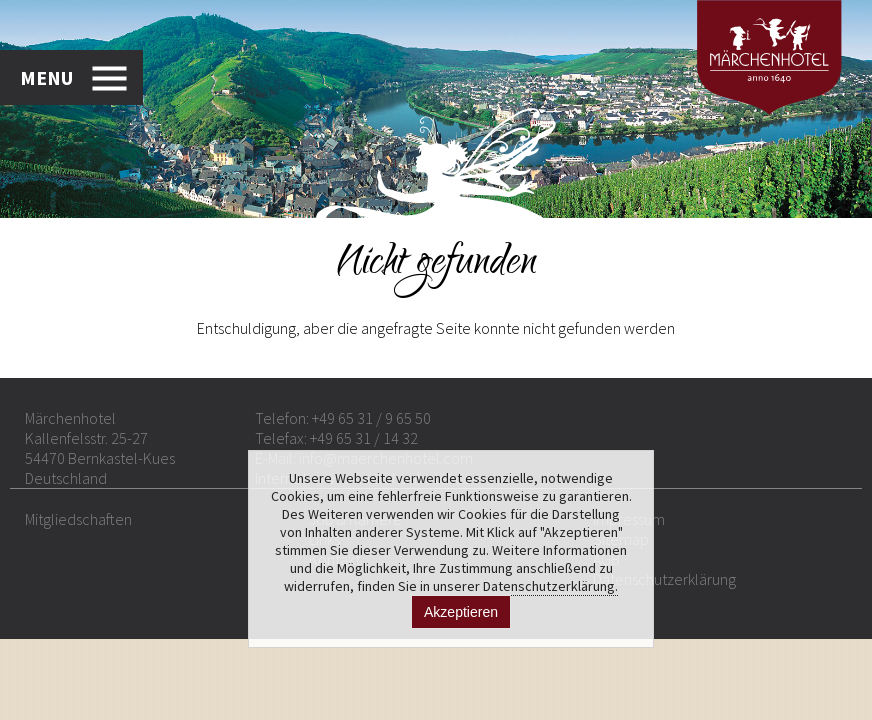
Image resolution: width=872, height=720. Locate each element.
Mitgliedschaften (78, 519)
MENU (46, 77)
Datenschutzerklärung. (550, 586)
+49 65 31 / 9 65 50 (371, 418)
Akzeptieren (461, 612)
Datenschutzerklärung (664, 579)
